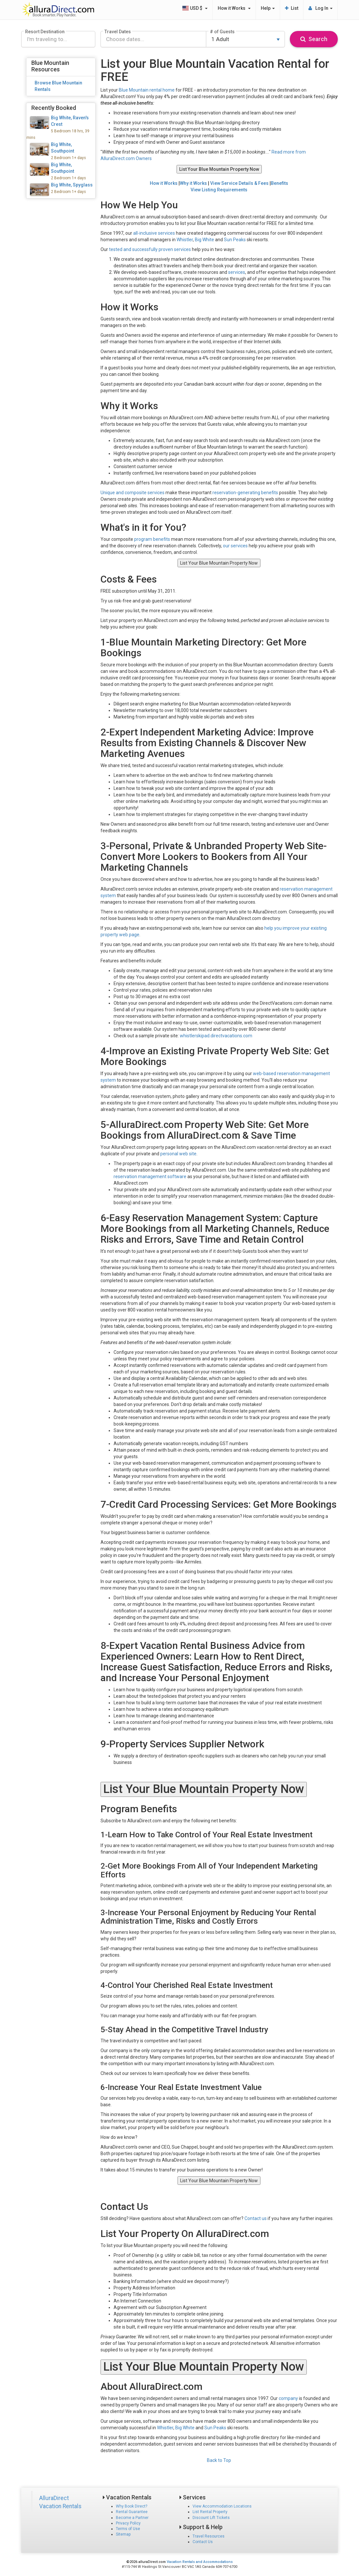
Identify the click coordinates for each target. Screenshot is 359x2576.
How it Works (234, 8)
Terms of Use (128, 2528)
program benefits (152, 539)
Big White (204, 239)
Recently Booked (53, 107)
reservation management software (150, 1176)
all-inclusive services (154, 233)
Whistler (185, 239)
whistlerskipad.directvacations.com (216, 1035)
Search (313, 39)
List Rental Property (210, 2511)
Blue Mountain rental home (147, 90)
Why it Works (194, 183)
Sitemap (123, 2534)
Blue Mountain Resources (50, 66)
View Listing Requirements (219, 189)
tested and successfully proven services (150, 249)
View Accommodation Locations (222, 2506)
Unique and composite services (132, 492)
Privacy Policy (128, 2523)
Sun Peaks (235, 239)
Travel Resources (209, 2536)
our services (235, 545)
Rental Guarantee (132, 2511)
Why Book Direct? (131, 2506)
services (236, 272)
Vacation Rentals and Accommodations (200, 2562)
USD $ (195, 8)
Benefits (279, 183)
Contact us (255, 2218)
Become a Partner (132, 2517)
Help (268, 8)
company (288, 2398)
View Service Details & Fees (239, 183)
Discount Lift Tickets (211, 2517)
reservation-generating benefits (245, 492)
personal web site (178, 1153)
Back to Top (219, 2460)
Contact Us (203, 2541)
